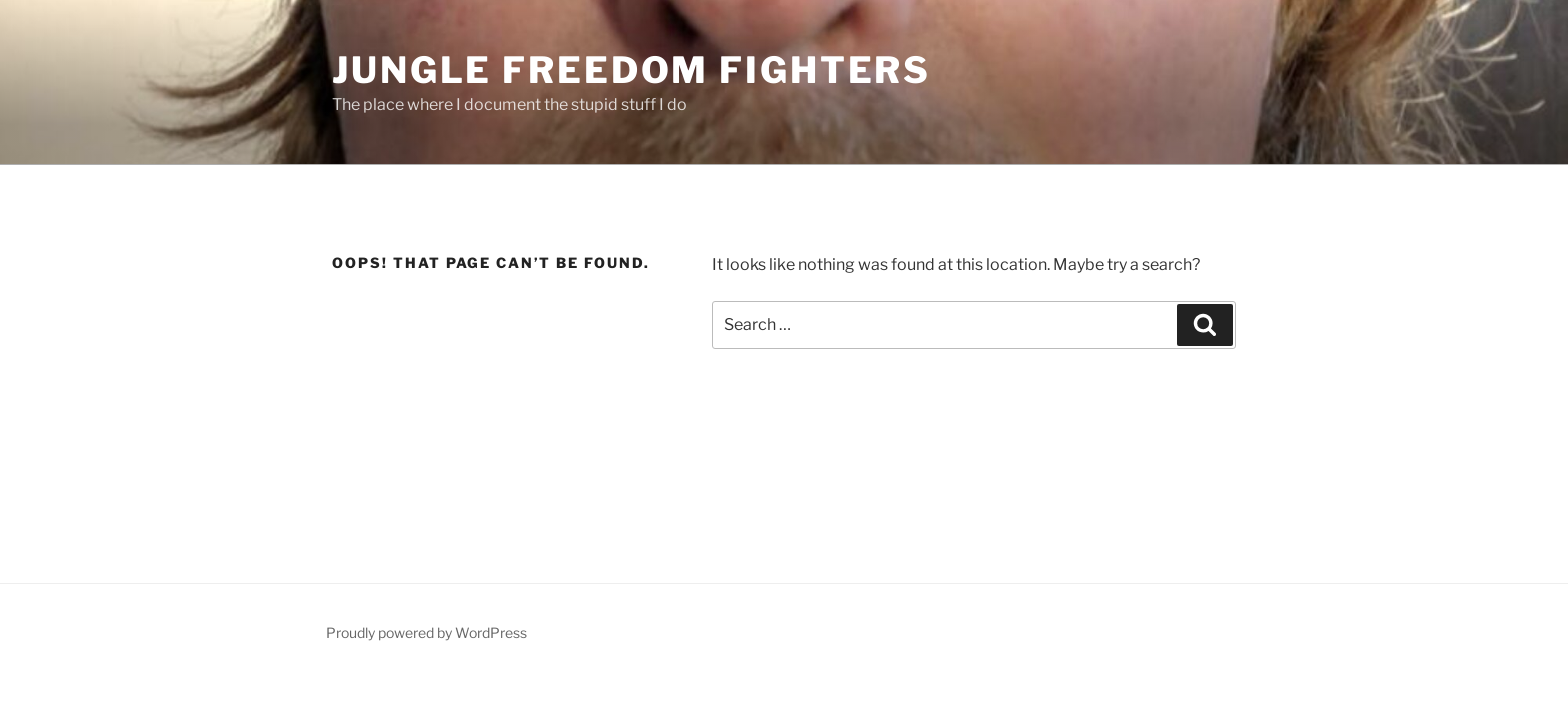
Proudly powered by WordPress (426, 632)
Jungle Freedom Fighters (631, 70)
